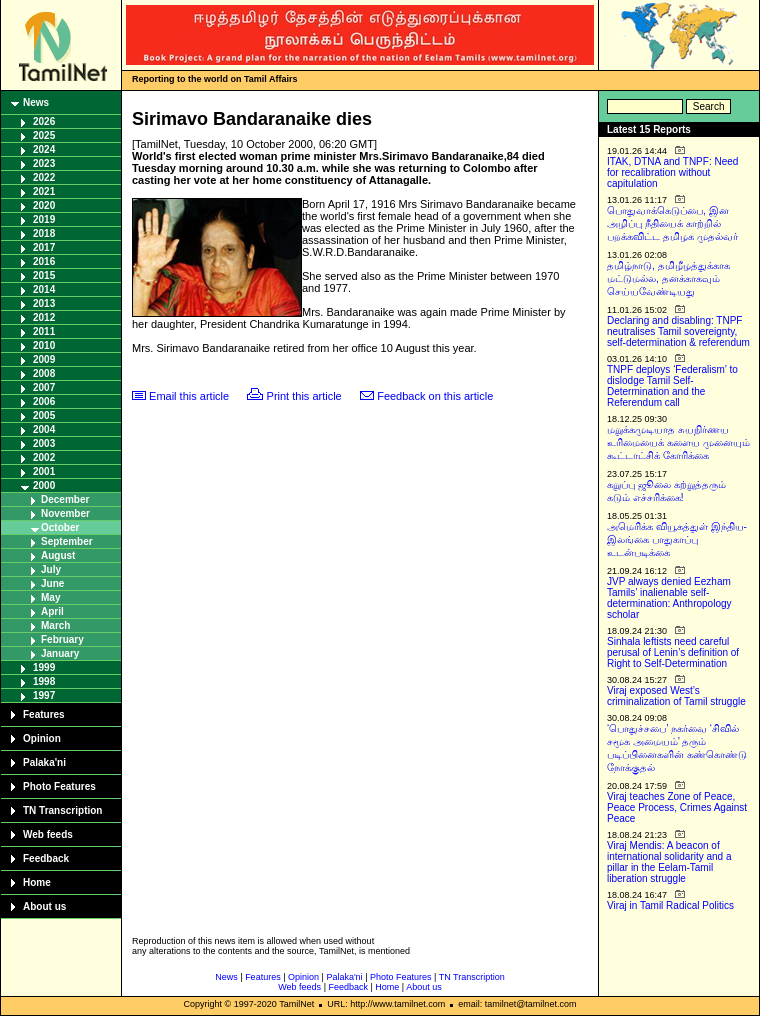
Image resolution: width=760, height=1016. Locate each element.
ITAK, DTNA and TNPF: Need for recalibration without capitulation (672, 172)
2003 (44, 443)
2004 (44, 429)
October (60, 527)
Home (37, 882)
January (60, 653)
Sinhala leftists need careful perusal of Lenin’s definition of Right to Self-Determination (673, 652)
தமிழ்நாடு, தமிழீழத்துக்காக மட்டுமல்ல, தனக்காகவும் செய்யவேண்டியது (668, 278)
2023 (44, 163)
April (52, 611)
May (50, 597)
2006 (44, 401)
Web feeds (48, 834)
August (58, 555)
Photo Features (59, 786)
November (65, 513)
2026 (44, 121)
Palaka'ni (44, 762)
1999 (44, 667)
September (67, 541)
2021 (44, 191)
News (36, 102)
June (52, 583)
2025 (44, 135)
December (65, 499)
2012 (44, 317)
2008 (44, 373)
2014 (44, 289)
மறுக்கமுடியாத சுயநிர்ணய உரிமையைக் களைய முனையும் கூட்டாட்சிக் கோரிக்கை (678, 442)
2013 (44, 303)
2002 (44, 457)
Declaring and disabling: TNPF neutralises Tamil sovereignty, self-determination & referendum (678, 331)
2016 (44, 261)
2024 (44, 149)
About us (44, 906)
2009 (44, 359)
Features (44, 714)
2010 (44, 345)
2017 (44, 247)
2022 (44, 177)
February (62, 639)
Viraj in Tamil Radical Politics (670, 905)
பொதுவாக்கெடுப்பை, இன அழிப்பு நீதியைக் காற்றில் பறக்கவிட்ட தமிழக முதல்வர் (672, 223)
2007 (44, 387)
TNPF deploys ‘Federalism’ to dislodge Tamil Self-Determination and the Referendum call (672, 386)
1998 (44, 681)
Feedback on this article (435, 396)
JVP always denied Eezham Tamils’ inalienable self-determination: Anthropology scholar (669, 598)
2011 (44, 331)
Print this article (304, 396)
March (55, 625)
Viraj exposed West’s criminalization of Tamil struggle (676, 696)
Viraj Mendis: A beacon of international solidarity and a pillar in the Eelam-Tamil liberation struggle (669, 862)
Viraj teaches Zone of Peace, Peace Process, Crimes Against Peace (677, 807)
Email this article (189, 396)
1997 (44, 695)
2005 (44, 415)
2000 (44, 485)
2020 (44, 205)
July (51, 569)
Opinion (42, 738)
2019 (44, 219)
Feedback (46, 858)
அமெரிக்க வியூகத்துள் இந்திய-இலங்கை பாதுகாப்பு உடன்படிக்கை (677, 539)
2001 (44, 471)
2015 (44, 275)
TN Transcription (62, 810)
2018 (44, 233)
